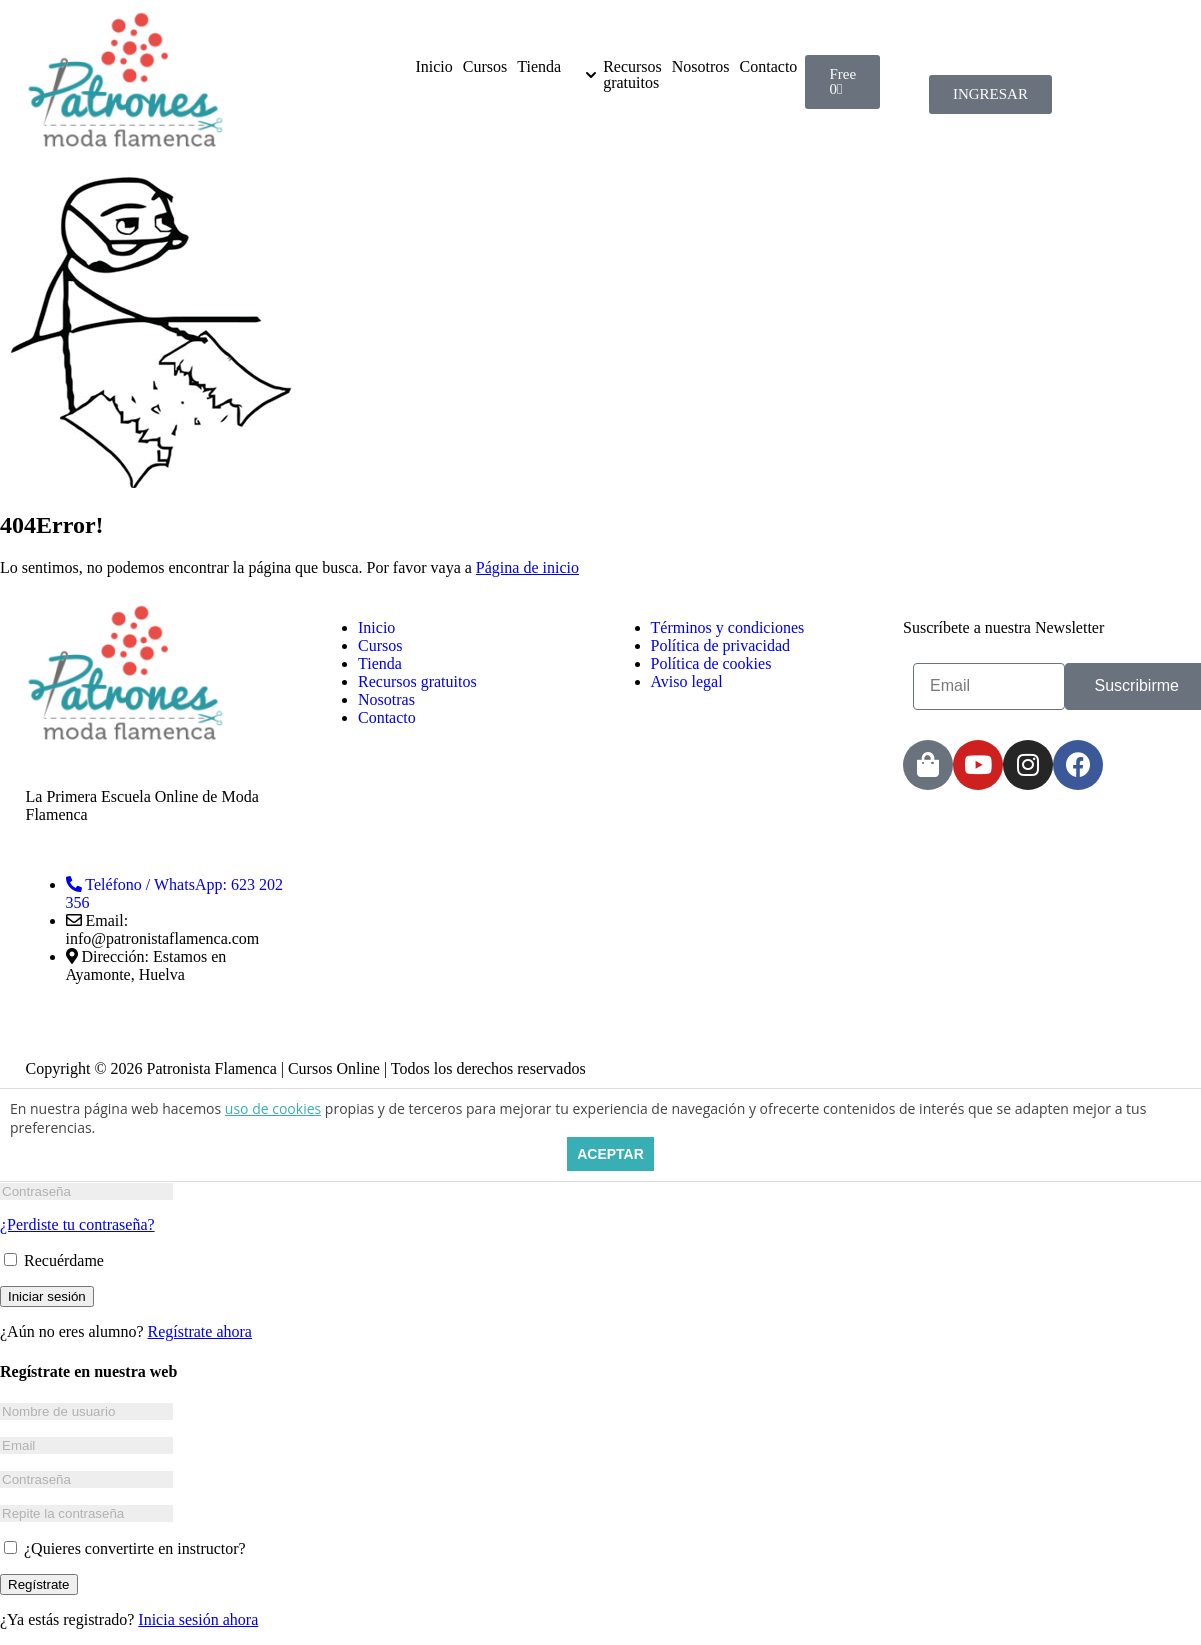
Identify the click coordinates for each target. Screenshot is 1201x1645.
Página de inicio (527, 567)
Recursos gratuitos (632, 75)
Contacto (769, 67)
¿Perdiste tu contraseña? (77, 1224)
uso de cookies (273, 1108)
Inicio (433, 67)
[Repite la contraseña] (86, 1513)
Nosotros (701, 67)
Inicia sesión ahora (198, 1619)
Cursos (485, 67)
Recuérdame (54, 1260)
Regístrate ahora (200, 1331)
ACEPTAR (610, 1154)
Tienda (539, 67)
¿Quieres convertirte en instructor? (125, 1548)
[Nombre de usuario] (86, 1411)
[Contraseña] (86, 1191)
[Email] (86, 1445)
